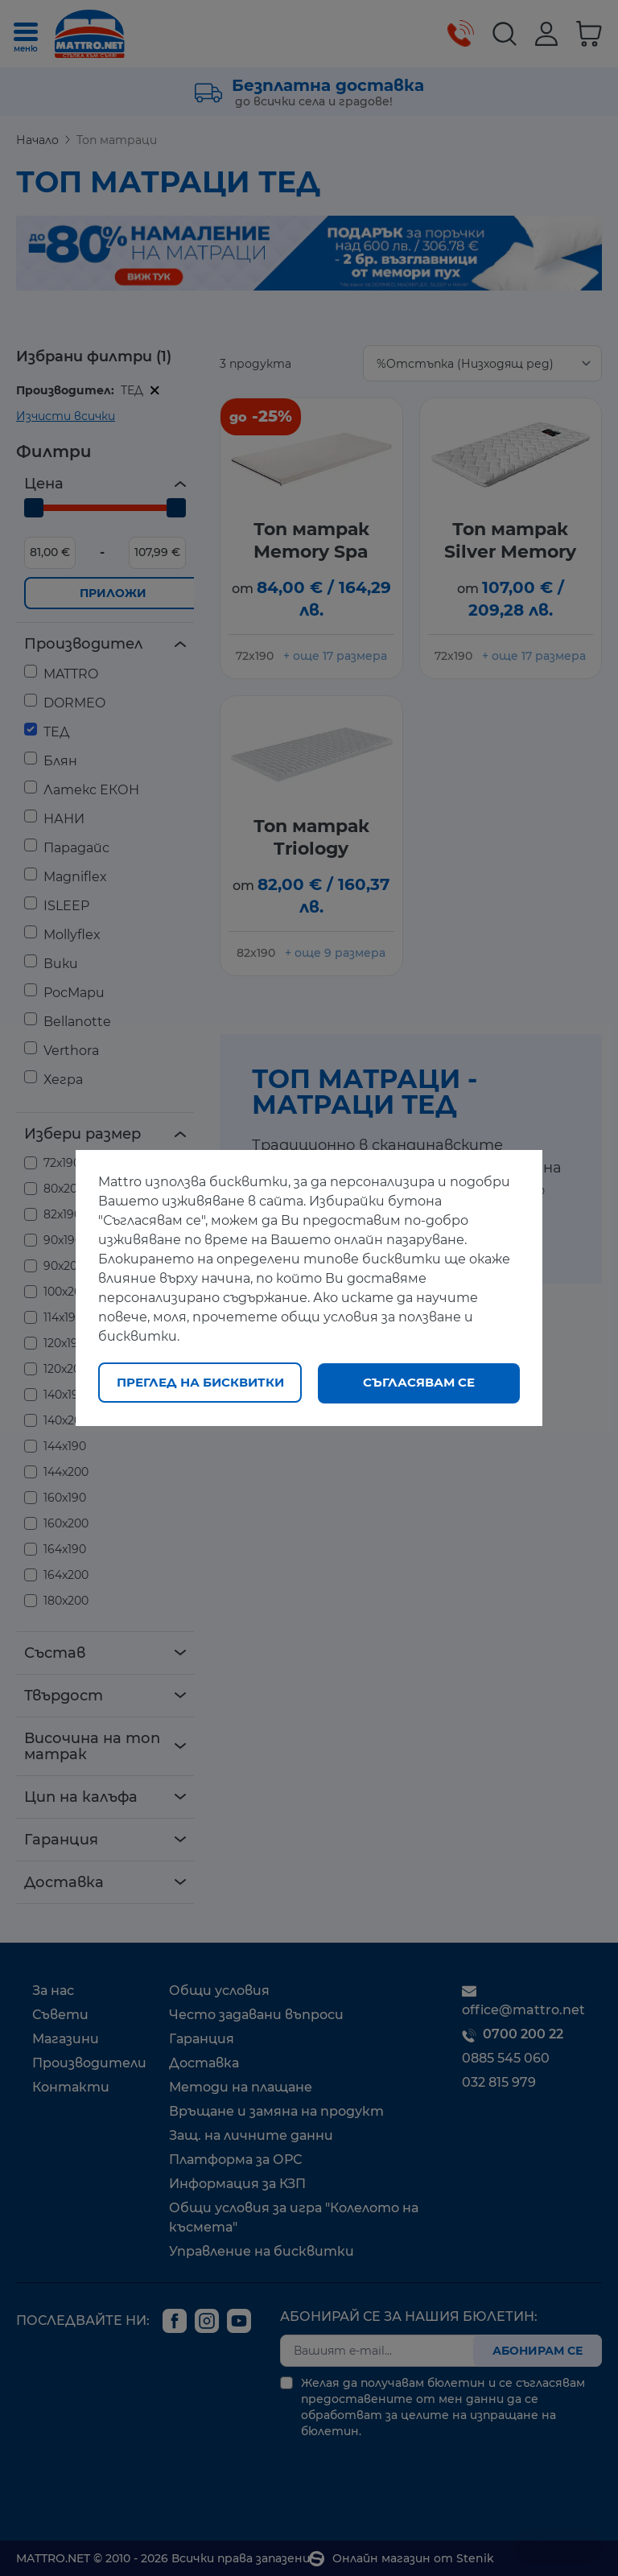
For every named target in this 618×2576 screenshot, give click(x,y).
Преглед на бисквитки (200, 1382)
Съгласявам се (419, 1382)
